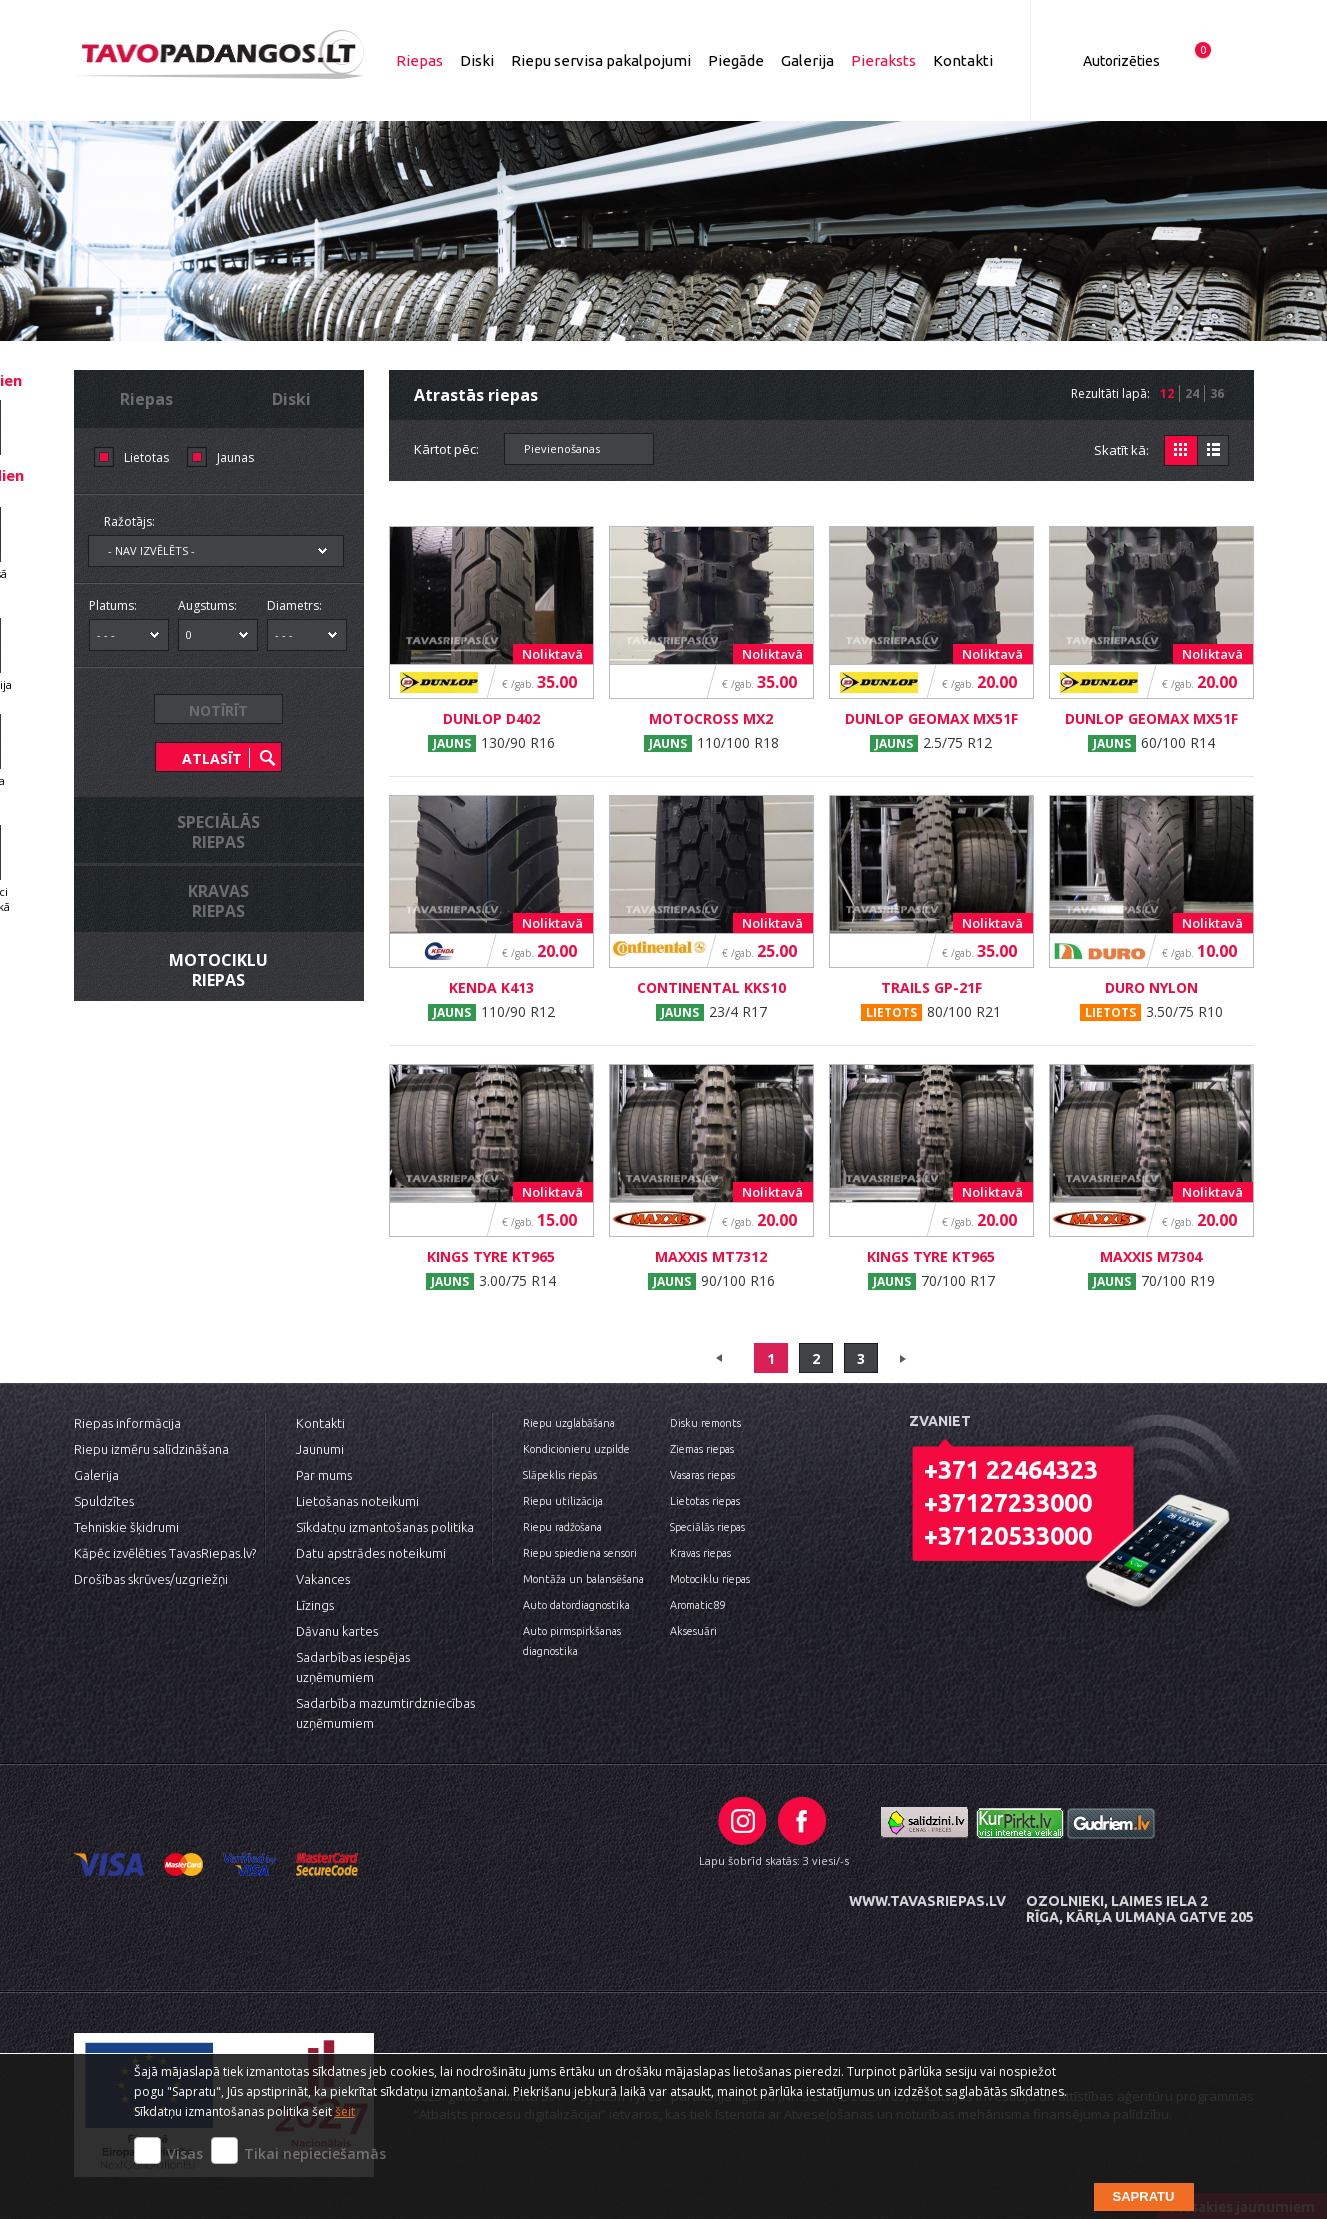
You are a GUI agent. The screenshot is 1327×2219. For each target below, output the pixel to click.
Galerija (807, 60)
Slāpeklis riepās (560, 1475)
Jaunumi (320, 1449)
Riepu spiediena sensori (580, 1553)
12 (1167, 393)
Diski (477, 60)
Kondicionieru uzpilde (576, 1449)
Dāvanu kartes (337, 1631)
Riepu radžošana (562, 1527)
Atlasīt (212, 758)
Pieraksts (883, 60)
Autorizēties (1121, 61)
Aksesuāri (693, 1631)
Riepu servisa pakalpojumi (601, 60)
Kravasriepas (218, 901)
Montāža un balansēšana (583, 1579)
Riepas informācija (127, 1423)
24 (1192, 393)
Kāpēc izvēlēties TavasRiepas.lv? (165, 1553)
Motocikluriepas (218, 970)
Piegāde (736, 60)
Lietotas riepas (705, 1501)
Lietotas (146, 457)
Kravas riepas (700, 1553)
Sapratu (1144, 2196)
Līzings (315, 1605)
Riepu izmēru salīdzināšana (151, 1449)
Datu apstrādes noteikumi (371, 1553)
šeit (345, 2111)
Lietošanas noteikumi (357, 1501)
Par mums (324, 1475)
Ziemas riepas (702, 1449)
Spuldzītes (104, 1501)
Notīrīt (218, 710)
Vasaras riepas (702, 1475)
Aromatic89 (697, 1605)
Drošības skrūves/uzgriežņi (151, 1579)
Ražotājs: (129, 521)
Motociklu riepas (710, 1579)
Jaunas (235, 457)
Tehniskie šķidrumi (126, 1527)
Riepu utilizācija (563, 1501)
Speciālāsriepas (218, 832)
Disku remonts (705, 1423)
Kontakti (963, 60)
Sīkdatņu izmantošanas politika (385, 1527)
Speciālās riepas (707, 1527)
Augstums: (207, 605)
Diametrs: (294, 605)
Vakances (323, 1579)
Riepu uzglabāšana (569, 1423)
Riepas (419, 60)
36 (1217, 393)
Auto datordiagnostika (576, 1605)
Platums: (113, 605)
